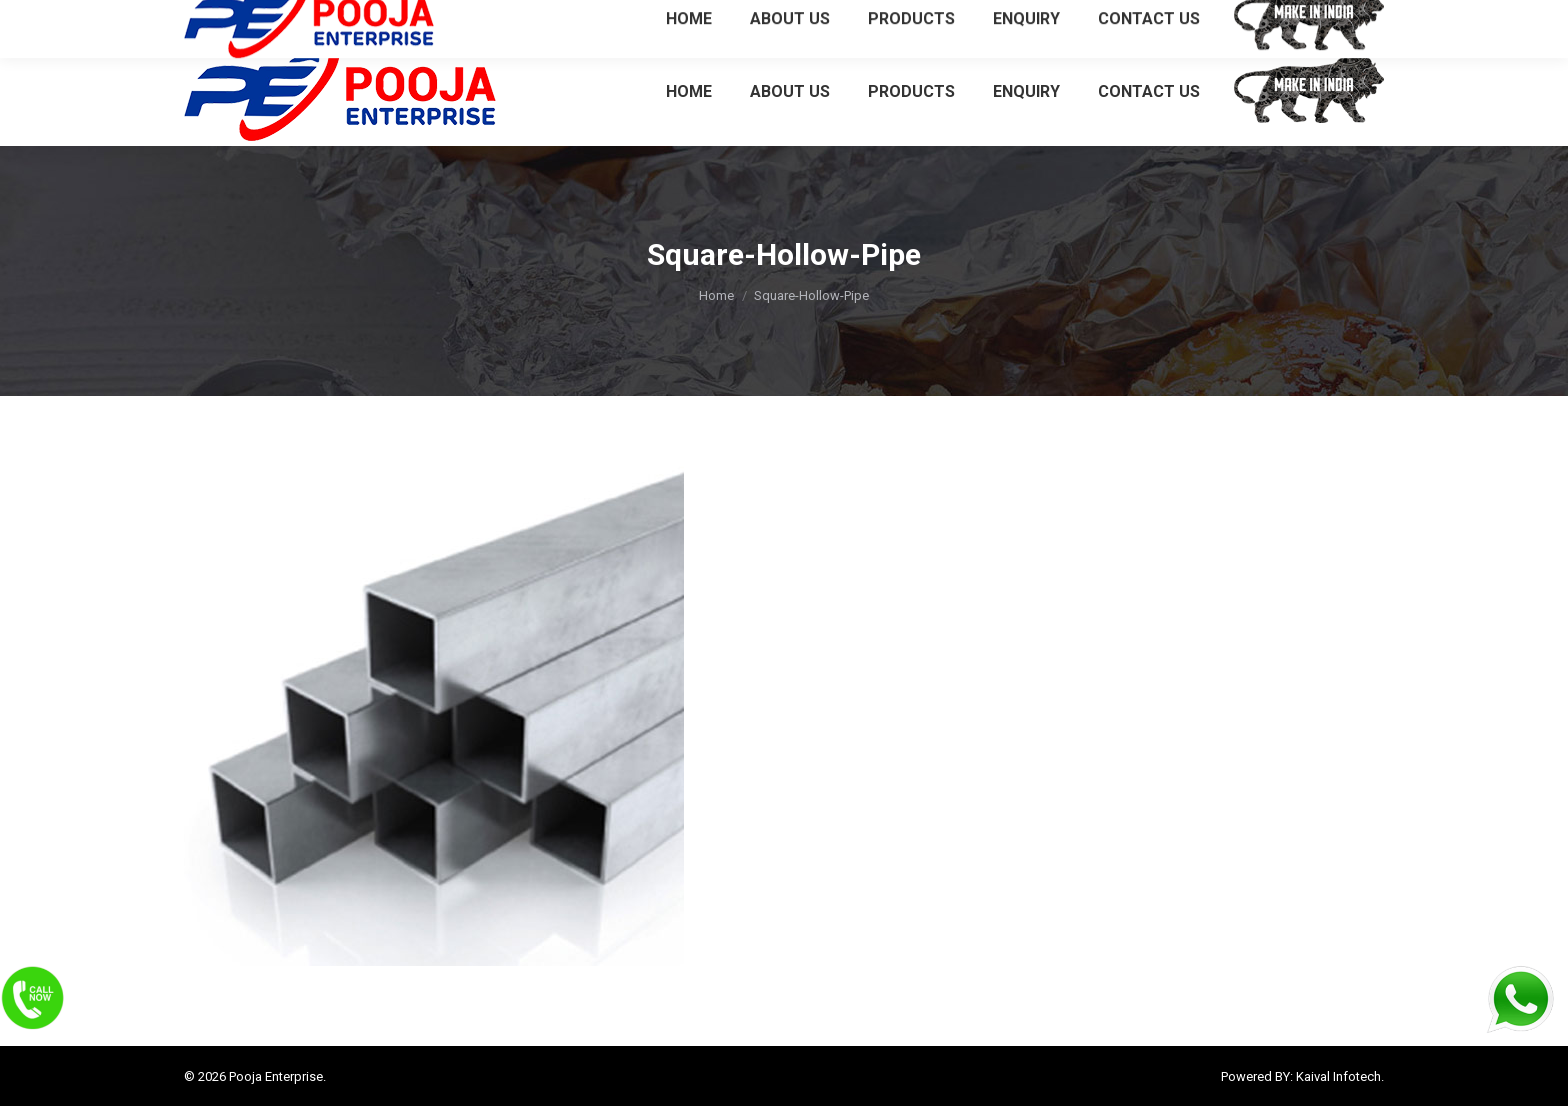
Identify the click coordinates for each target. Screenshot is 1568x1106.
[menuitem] (689, 91)
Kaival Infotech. (1340, 1076)
